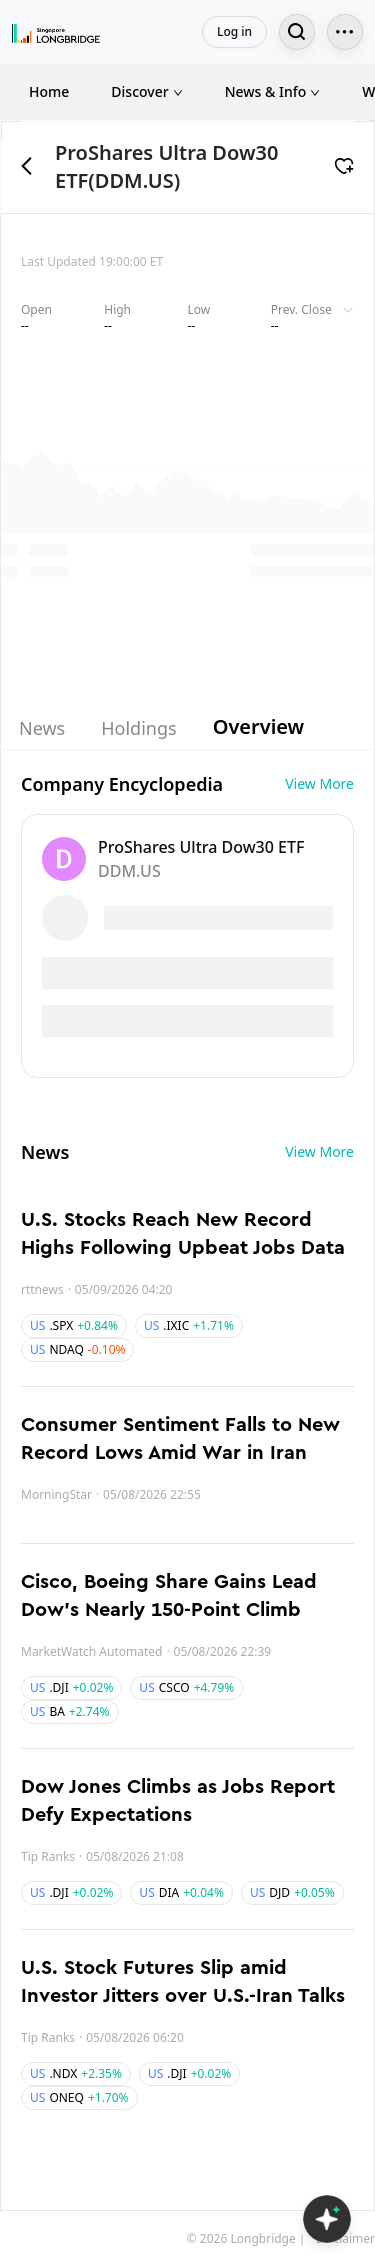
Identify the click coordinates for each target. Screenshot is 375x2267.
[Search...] (297, 32)
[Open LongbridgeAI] (327, 2219)
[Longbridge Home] (56, 32)
